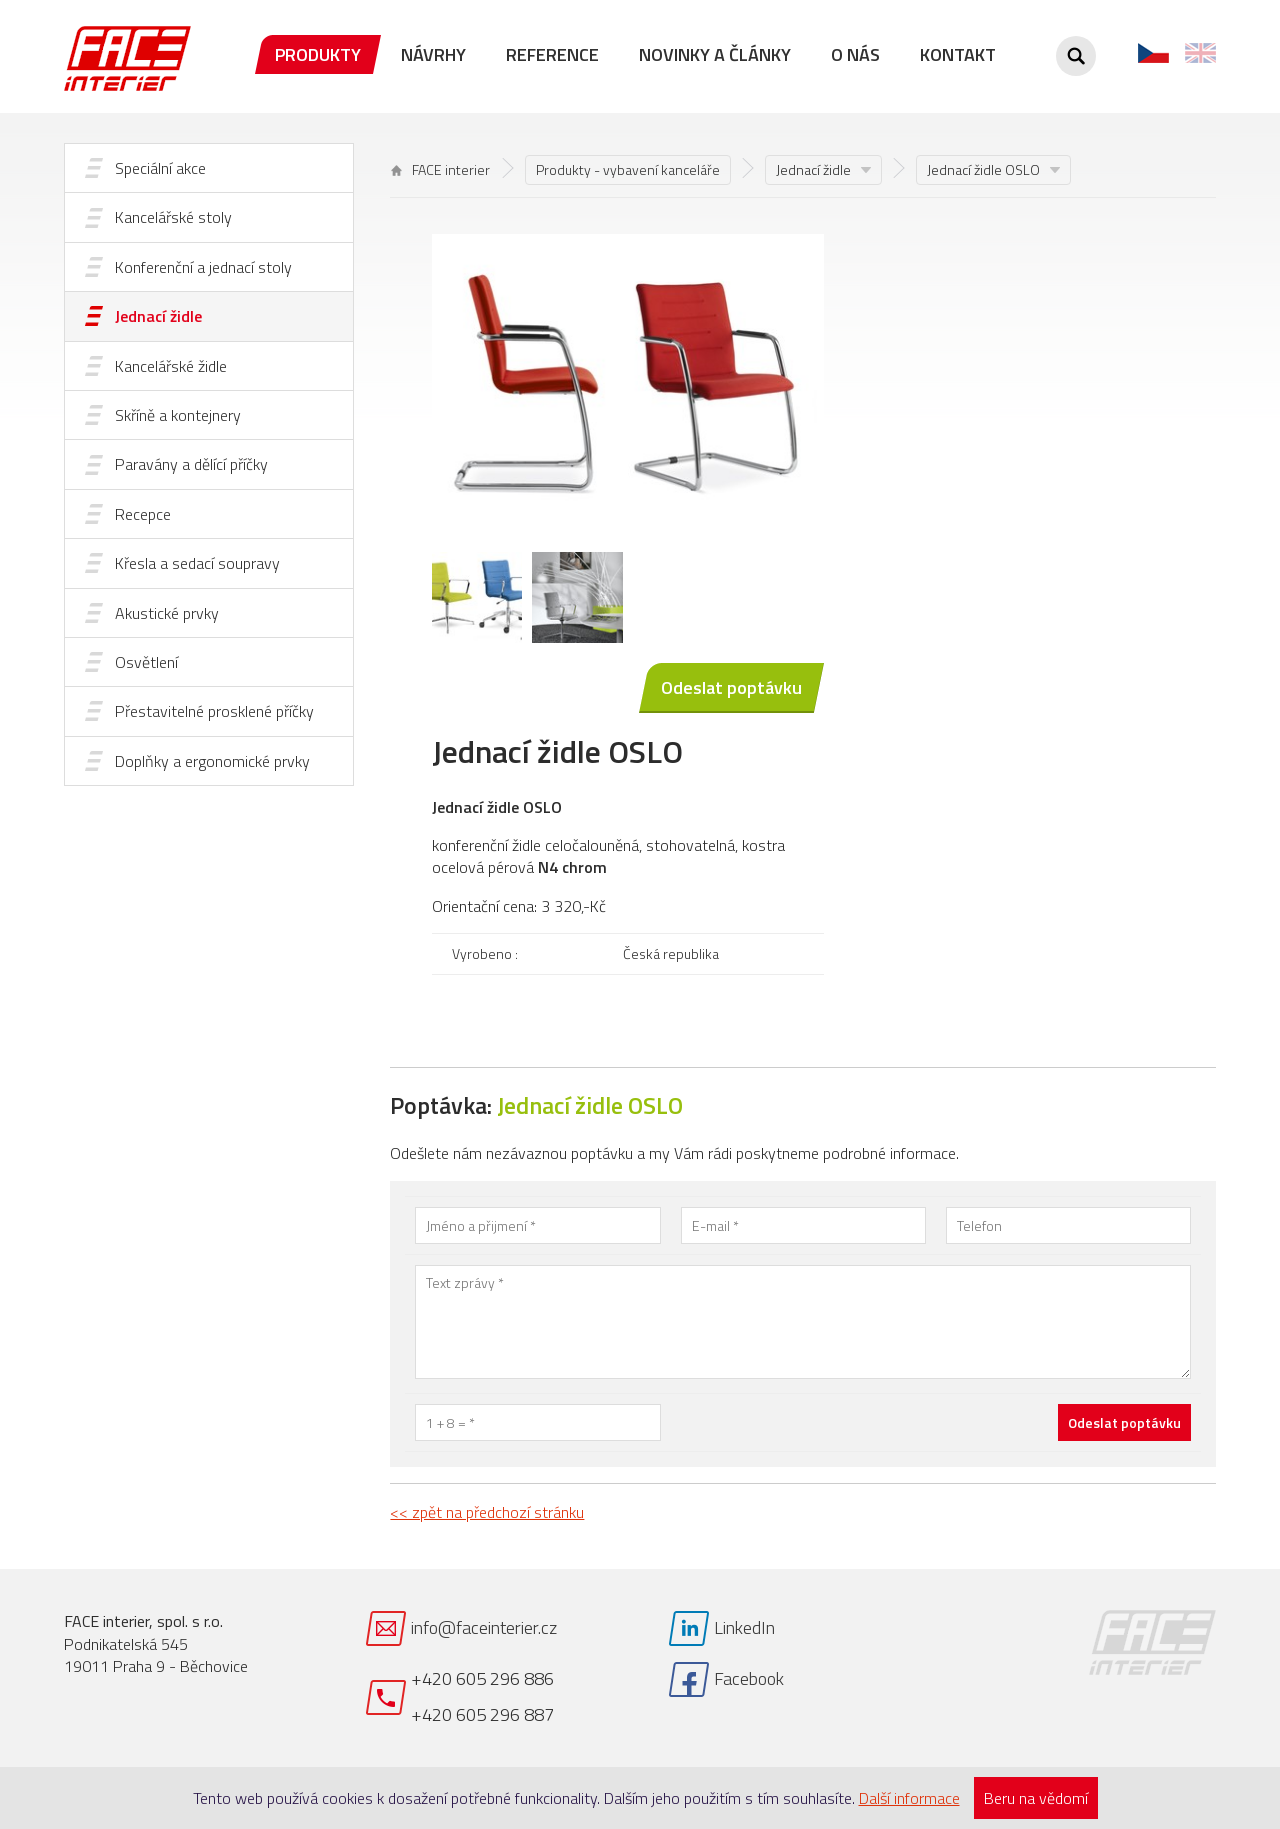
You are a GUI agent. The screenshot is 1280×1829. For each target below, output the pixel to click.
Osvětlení (146, 662)
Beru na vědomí (1036, 1798)
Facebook (749, 1678)
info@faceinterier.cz (484, 1627)
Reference (552, 54)
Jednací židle (158, 316)
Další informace (909, 1798)
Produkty (318, 54)
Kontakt (958, 54)
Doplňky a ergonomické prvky (212, 761)
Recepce (143, 514)
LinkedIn (744, 1627)
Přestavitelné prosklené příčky (214, 711)
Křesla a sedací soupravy (197, 563)
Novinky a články (715, 54)
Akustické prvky (167, 613)
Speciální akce (160, 168)
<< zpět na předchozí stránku (487, 1512)
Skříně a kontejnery (178, 415)
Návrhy (433, 54)
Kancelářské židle (171, 366)
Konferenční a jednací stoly (203, 267)
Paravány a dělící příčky (191, 464)
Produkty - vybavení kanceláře (628, 169)
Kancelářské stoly (173, 217)
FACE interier (440, 169)
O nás (855, 54)
